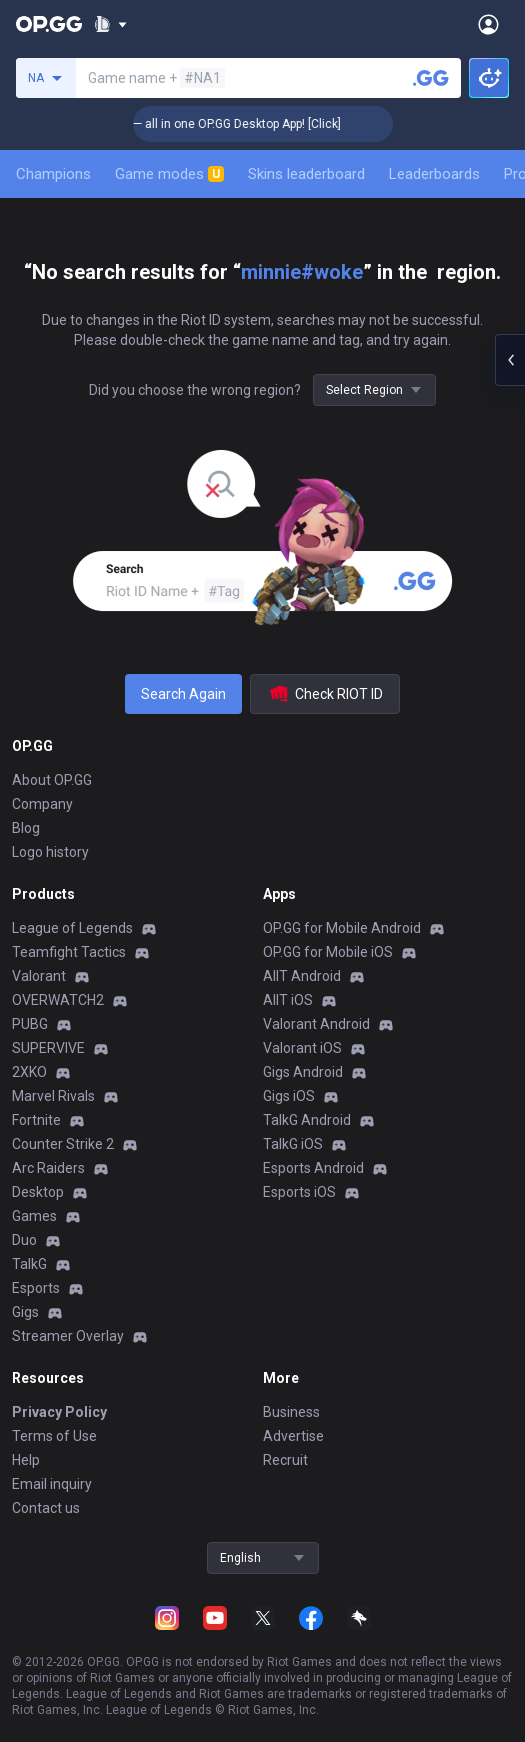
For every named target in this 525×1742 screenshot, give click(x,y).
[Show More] (110, 24)
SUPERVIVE (48, 1048)
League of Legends (72, 928)
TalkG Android (307, 1120)
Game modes (169, 174)
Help (26, 1460)
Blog (26, 828)
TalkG (29, 1264)
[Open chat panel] (510, 360)
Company (42, 804)
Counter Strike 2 (63, 1144)
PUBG (30, 1024)
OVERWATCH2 (58, 1000)
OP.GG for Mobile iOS (328, 952)
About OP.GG (52, 780)
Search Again (183, 694)
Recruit (285, 1460)
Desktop (38, 1192)
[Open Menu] (488, 24)
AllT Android (302, 976)
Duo (24, 1240)
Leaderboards (434, 174)
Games (34, 1216)
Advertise (293, 1436)
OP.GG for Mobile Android (342, 928)
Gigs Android (303, 1072)
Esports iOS (299, 1192)
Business (291, 1412)
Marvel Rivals (53, 1096)
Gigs (25, 1312)
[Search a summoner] (431, 78)
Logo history (50, 852)
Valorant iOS (302, 1048)
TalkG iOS (293, 1144)
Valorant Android (316, 1024)
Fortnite (36, 1120)
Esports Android (313, 1168)
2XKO (29, 1072)
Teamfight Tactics (69, 952)
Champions (53, 174)
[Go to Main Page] (49, 24)
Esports (36, 1288)
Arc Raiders (48, 1168)
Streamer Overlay (68, 1336)
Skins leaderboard (306, 174)
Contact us (46, 1508)
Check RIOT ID (325, 694)
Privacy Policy (59, 1412)
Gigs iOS (289, 1096)
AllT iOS (288, 1000)
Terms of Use (54, 1436)
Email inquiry (52, 1484)
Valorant (39, 976)
